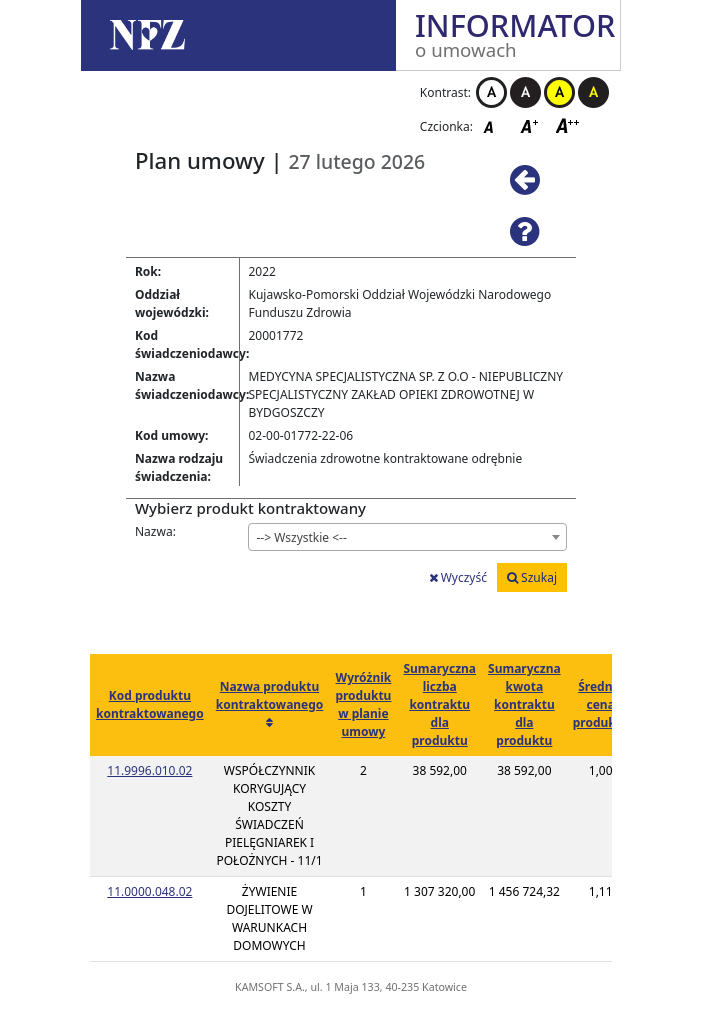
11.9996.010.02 (149, 770)
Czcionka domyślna (494, 125)
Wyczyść (458, 577)
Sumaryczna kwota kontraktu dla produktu (524, 704)
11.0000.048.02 (149, 891)
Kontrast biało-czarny (491, 92)
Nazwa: (155, 531)
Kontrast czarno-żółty (593, 92)
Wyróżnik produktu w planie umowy (363, 704)
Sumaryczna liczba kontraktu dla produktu (439, 704)
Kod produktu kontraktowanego (150, 704)
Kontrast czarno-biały (525, 92)
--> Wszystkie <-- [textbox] (302, 537)
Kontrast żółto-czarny (559, 92)
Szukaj (532, 577)
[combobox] (408, 537)
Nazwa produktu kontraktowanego (270, 695)
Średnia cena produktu (601, 704)
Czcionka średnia (531, 125)
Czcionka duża (568, 125)
